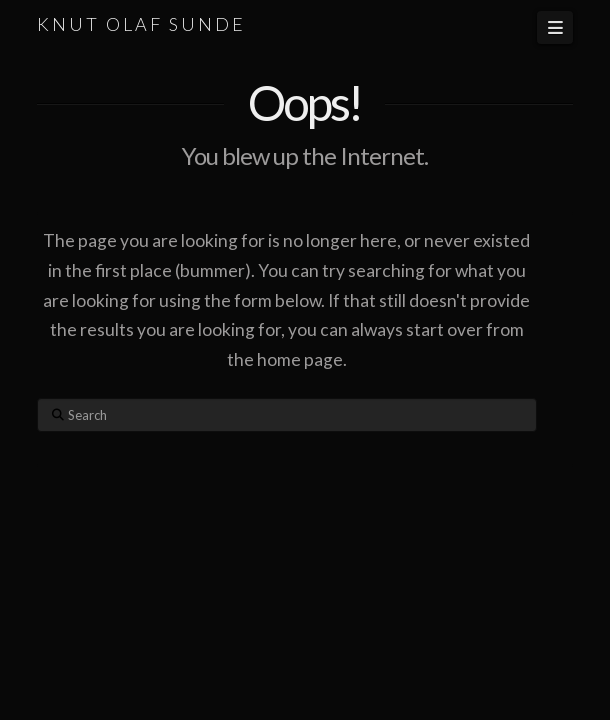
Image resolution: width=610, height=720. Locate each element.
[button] (555, 27)
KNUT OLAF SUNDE (142, 24)
